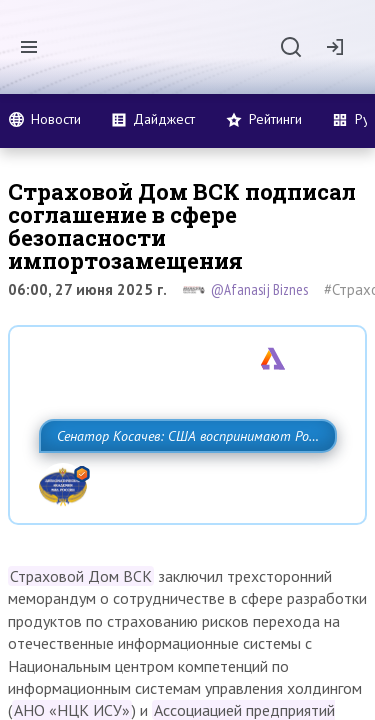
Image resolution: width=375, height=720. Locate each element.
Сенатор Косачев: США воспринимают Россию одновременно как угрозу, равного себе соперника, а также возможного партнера (182, 480)
